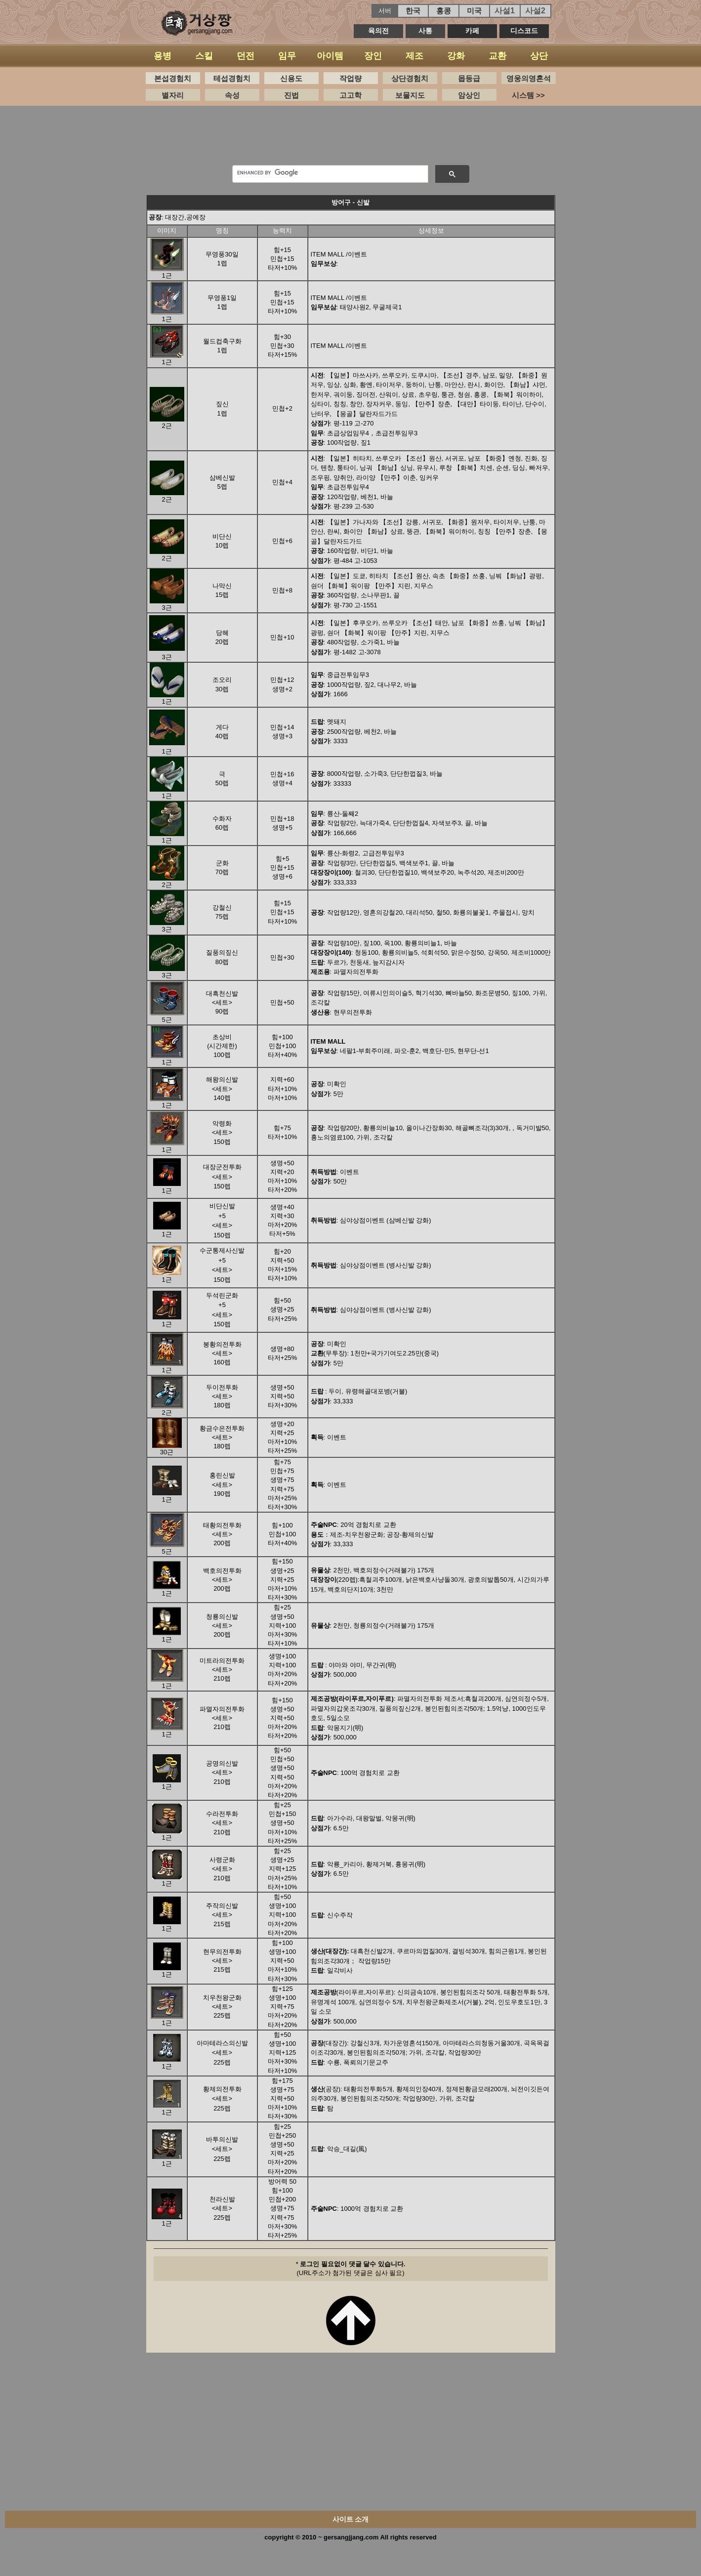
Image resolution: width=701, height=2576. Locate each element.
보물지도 (410, 95)
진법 (291, 95)
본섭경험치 (172, 78)
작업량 (350, 78)
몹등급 (469, 78)
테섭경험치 (231, 78)
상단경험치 (409, 78)
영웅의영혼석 (528, 78)
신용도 (291, 78)
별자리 (173, 95)
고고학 (350, 95)
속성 (232, 95)
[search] (329, 172)
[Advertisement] (351, 138)
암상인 (469, 95)
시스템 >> (528, 95)
